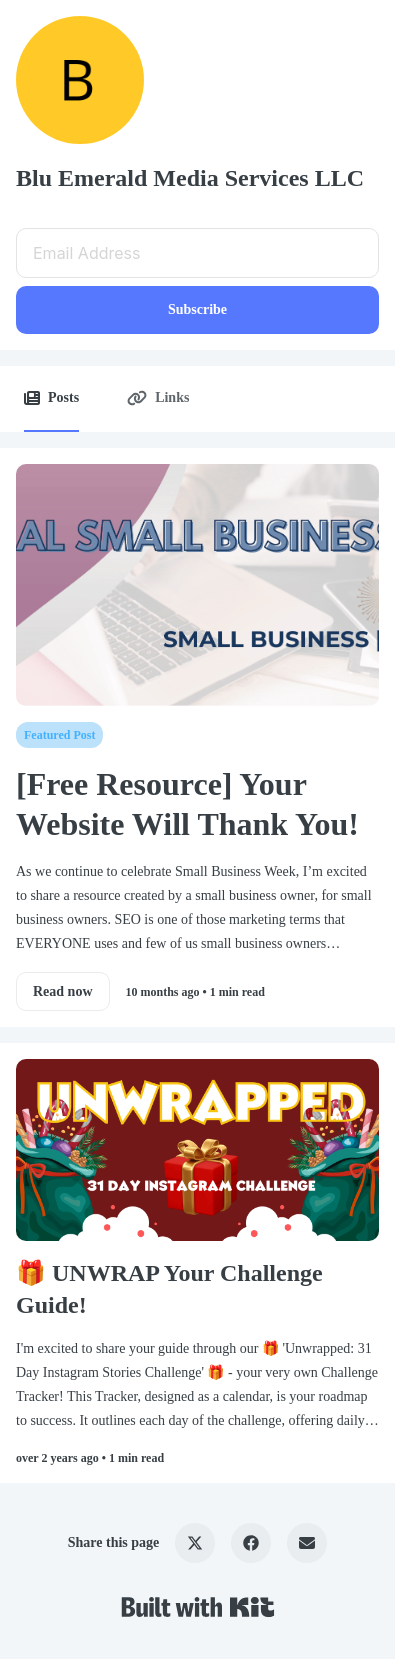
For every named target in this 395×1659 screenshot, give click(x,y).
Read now (63, 991)
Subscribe (197, 309)
